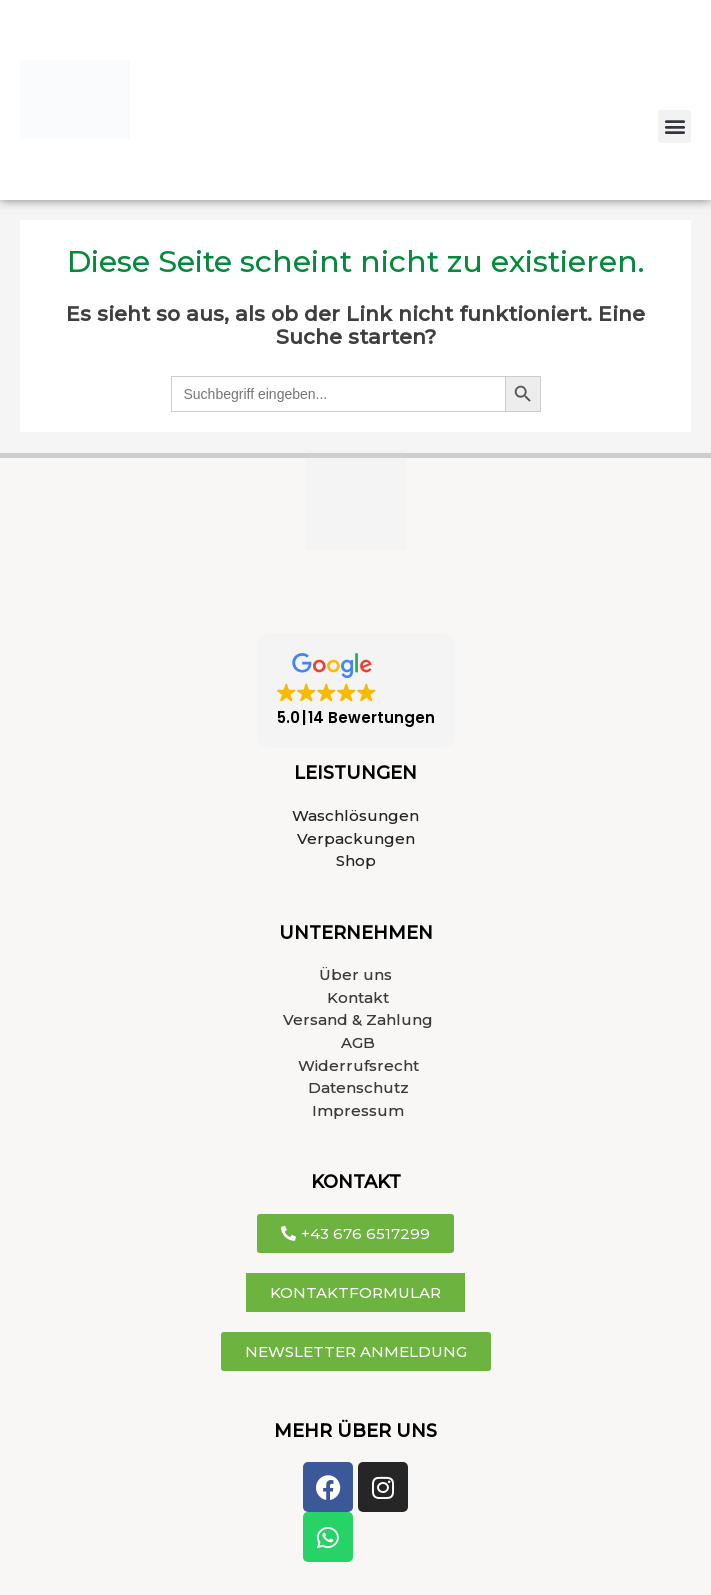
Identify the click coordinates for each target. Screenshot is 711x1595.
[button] (674, 126)
